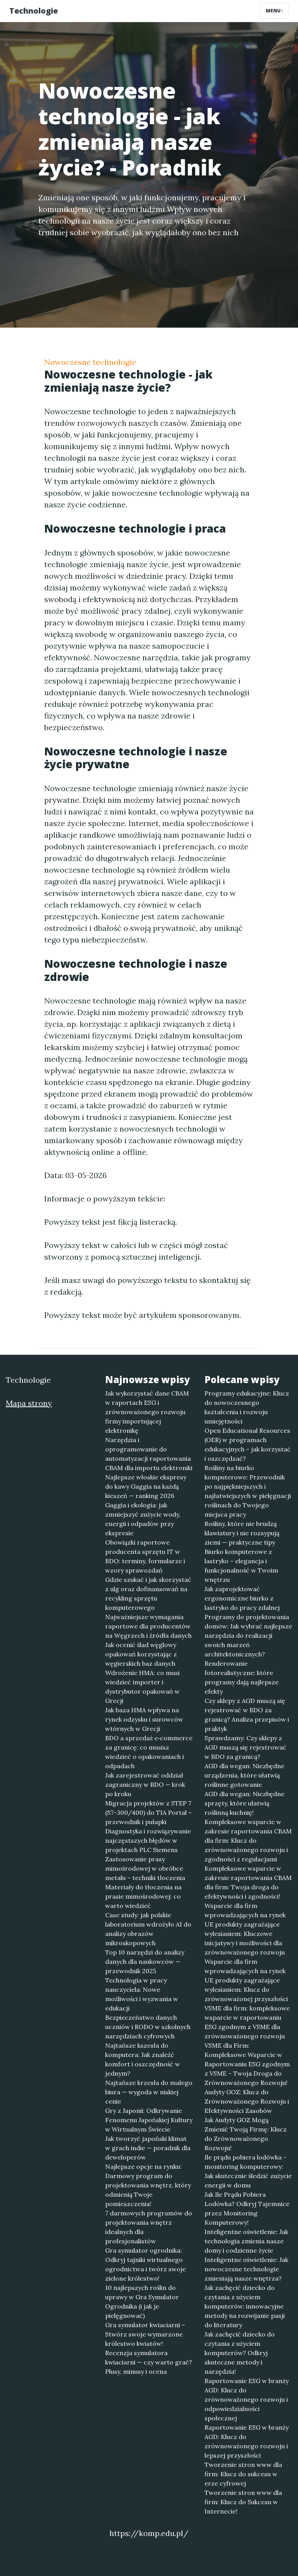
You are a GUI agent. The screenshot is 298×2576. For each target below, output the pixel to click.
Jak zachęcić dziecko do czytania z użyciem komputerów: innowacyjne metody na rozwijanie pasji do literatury (244, 2306)
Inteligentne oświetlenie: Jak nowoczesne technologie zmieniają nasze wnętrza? (246, 2269)
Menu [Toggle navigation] (274, 10)
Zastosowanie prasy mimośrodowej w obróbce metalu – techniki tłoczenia (145, 1868)
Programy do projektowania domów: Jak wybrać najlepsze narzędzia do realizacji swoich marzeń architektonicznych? (248, 1635)
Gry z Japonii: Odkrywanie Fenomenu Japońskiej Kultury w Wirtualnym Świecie (148, 2120)
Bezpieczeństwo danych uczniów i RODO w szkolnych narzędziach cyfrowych (148, 2027)
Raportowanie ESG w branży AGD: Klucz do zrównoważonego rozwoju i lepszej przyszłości (246, 2441)
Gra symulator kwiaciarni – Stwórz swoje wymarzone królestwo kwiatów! (145, 2334)
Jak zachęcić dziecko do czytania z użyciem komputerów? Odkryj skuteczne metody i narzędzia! (239, 2352)
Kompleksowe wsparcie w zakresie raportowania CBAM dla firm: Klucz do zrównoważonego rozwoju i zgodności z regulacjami (248, 1840)
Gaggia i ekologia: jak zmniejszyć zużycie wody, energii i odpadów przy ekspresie (142, 1519)
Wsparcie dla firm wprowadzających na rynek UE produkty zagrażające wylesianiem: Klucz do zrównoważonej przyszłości (246, 1980)
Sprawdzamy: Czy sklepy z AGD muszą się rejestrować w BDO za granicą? (245, 1747)
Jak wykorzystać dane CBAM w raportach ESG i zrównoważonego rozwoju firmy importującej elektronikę (147, 1411)
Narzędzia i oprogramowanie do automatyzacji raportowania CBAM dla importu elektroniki (148, 1454)
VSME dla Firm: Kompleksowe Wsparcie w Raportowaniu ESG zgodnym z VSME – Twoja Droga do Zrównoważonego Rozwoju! (247, 2063)
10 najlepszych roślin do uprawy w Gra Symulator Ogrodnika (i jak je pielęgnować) (142, 2301)
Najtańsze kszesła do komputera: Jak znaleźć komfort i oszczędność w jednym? (142, 2059)
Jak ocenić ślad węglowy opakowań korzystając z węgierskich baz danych (141, 1654)
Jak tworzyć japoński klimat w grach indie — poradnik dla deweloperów (148, 2148)
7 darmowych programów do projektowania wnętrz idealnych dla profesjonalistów (148, 2227)
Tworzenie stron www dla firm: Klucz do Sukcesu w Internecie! (243, 2502)
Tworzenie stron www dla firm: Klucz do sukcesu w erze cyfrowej (243, 2474)
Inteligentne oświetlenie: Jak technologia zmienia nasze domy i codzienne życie (246, 2241)
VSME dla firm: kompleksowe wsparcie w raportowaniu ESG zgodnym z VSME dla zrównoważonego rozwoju (247, 2022)
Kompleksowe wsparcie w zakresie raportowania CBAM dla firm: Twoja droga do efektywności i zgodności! (248, 1882)
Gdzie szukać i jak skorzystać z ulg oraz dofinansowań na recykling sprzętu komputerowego (148, 1593)
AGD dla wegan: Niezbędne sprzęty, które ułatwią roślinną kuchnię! (244, 1803)
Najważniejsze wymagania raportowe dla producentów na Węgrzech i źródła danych (148, 1626)
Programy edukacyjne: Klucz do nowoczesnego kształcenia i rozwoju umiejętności (246, 1407)
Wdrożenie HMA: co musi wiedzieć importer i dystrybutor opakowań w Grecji (142, 1687)
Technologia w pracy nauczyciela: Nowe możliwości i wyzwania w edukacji (141, 1994)
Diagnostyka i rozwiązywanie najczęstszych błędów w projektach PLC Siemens (148, 1840)
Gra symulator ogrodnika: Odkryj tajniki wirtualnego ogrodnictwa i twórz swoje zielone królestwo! (145, 2264)
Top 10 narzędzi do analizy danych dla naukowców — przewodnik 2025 (144, 1961)
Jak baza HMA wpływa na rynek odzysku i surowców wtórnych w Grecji (144, 1719)
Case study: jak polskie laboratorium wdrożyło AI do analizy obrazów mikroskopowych (148, 1929)
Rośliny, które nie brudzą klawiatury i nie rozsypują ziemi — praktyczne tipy (241, 1533)
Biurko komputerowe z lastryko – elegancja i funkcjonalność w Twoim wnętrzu (241, 1565)
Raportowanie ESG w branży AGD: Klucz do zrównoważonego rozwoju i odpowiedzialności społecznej (246, 2399)
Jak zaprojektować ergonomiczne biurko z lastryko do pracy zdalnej (242, 1598)
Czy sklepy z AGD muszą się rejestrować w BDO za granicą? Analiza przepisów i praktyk (246, 1714)
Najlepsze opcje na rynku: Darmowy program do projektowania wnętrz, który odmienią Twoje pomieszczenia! (148, 2185)
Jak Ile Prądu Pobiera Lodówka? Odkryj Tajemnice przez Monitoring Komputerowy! (246, 2208)
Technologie (33, 10)
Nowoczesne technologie (90, 362)
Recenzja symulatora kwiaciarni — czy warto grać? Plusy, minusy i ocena (148, 2362)
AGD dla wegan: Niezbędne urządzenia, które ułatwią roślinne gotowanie (244, 1775)
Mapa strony (29, 1403)
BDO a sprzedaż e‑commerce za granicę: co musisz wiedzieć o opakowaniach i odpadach (148, 1752)
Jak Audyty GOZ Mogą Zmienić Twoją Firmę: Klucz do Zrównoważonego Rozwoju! (245, 2134)
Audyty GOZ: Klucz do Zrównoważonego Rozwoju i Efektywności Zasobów (246, 2101)
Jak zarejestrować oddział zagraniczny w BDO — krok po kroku (145, 1784)
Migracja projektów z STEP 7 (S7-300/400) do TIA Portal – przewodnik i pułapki (148, 1812)
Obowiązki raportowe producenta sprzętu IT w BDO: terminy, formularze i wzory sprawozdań (145, 1556)
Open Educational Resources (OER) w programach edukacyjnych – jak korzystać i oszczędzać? (247, 1444)
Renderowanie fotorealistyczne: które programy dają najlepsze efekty (241, 1677)
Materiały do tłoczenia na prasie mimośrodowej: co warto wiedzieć (143, 1896)
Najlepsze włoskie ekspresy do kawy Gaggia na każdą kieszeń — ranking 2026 (145, 1486)
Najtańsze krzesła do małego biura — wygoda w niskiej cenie (148, 2092)
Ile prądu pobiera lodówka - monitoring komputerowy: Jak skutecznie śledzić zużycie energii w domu (248, 2171)
